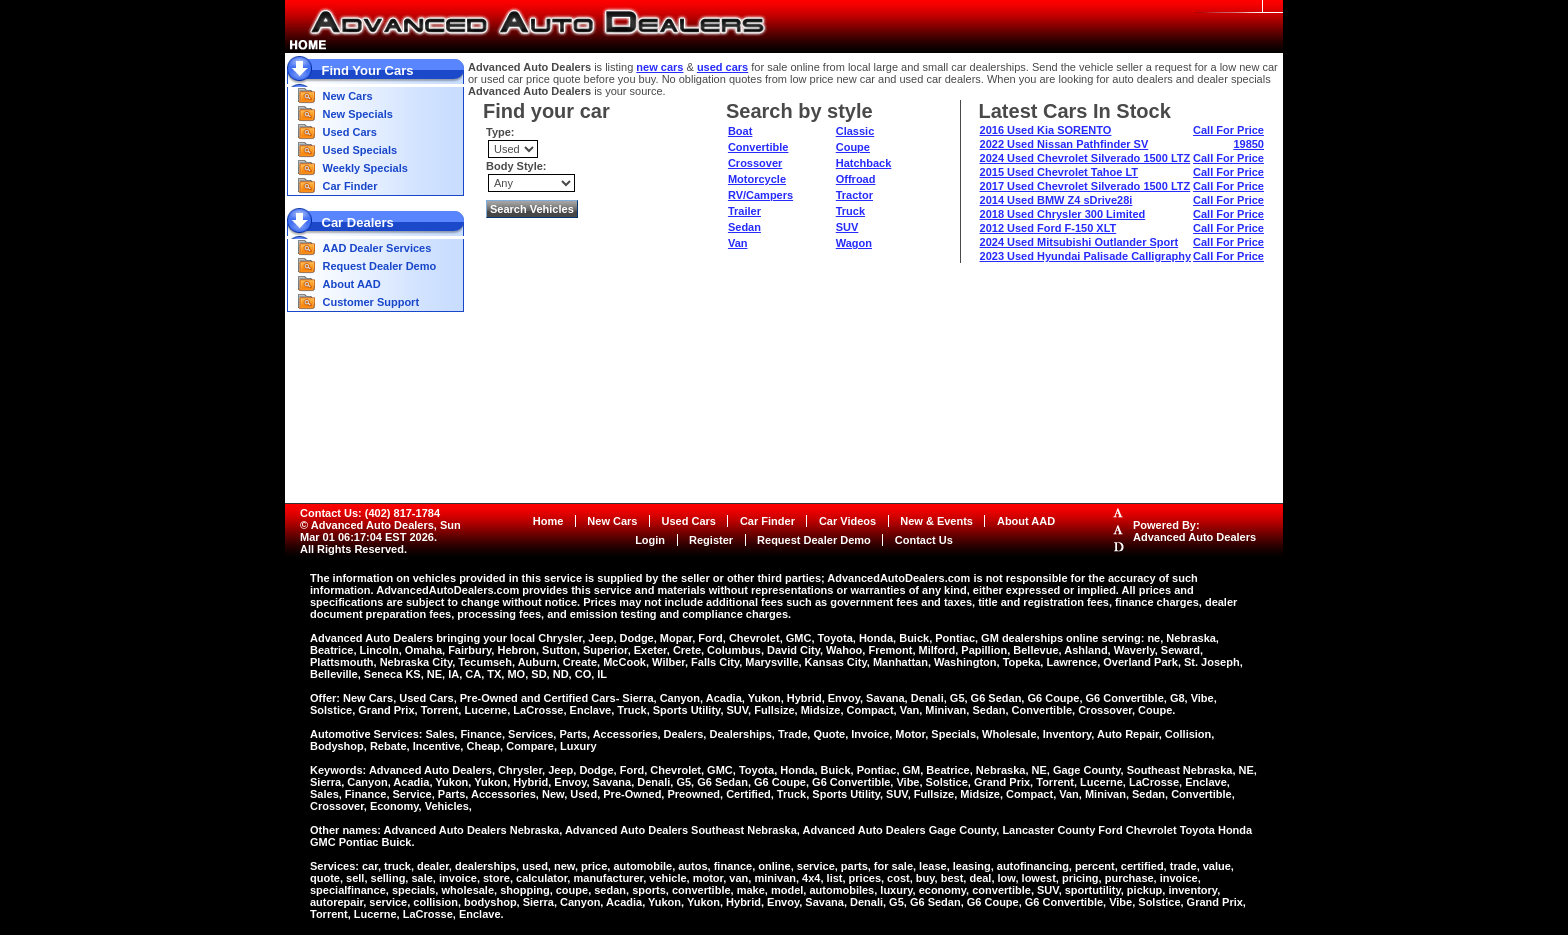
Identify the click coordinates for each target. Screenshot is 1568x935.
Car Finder (350, 186)
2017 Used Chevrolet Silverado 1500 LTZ (1085, 186)
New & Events (936, 521)
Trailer (744, 211)
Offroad (856, 179)
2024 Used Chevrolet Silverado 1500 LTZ (1085, 158)
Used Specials (360, 150)
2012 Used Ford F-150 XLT (1048, 228)
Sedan (744, 227)
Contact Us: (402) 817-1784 (370, 513)
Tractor (854, 195)
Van (738, 243)
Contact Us (924, 540)
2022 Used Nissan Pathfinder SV (1064, 144)
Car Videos (847, 521)
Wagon (854, 243)
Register (711, 540)
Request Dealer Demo (380, 266)
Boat (740, 131)
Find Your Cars (368, 70)
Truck (850, 211)
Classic (855, 131)
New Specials (358, 114)
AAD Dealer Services (377, 248)
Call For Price (1228, 130)
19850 (1248, 144)
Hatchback (864, 163)
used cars (722, 67)
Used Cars (350, 132)
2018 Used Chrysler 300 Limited (1063, 214)
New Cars (348, 96)
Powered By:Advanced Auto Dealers (1194, 531)
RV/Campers (760, 195)
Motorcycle (757, 179)
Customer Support (371, 302)
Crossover (755, 163)
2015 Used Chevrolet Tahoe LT (1059, 172)
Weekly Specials (365, 168)
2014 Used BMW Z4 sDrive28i (1056, 200)
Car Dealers (358, 222)
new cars (659, 67)
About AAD (352, 284)
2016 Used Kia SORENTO (1046, 130)
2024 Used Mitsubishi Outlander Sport (1079, 242)
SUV (847, 227)
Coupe (853, 147)
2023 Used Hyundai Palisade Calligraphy (1086, 256)
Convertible (758, 147)
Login (650, 540)
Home (548, 521)
